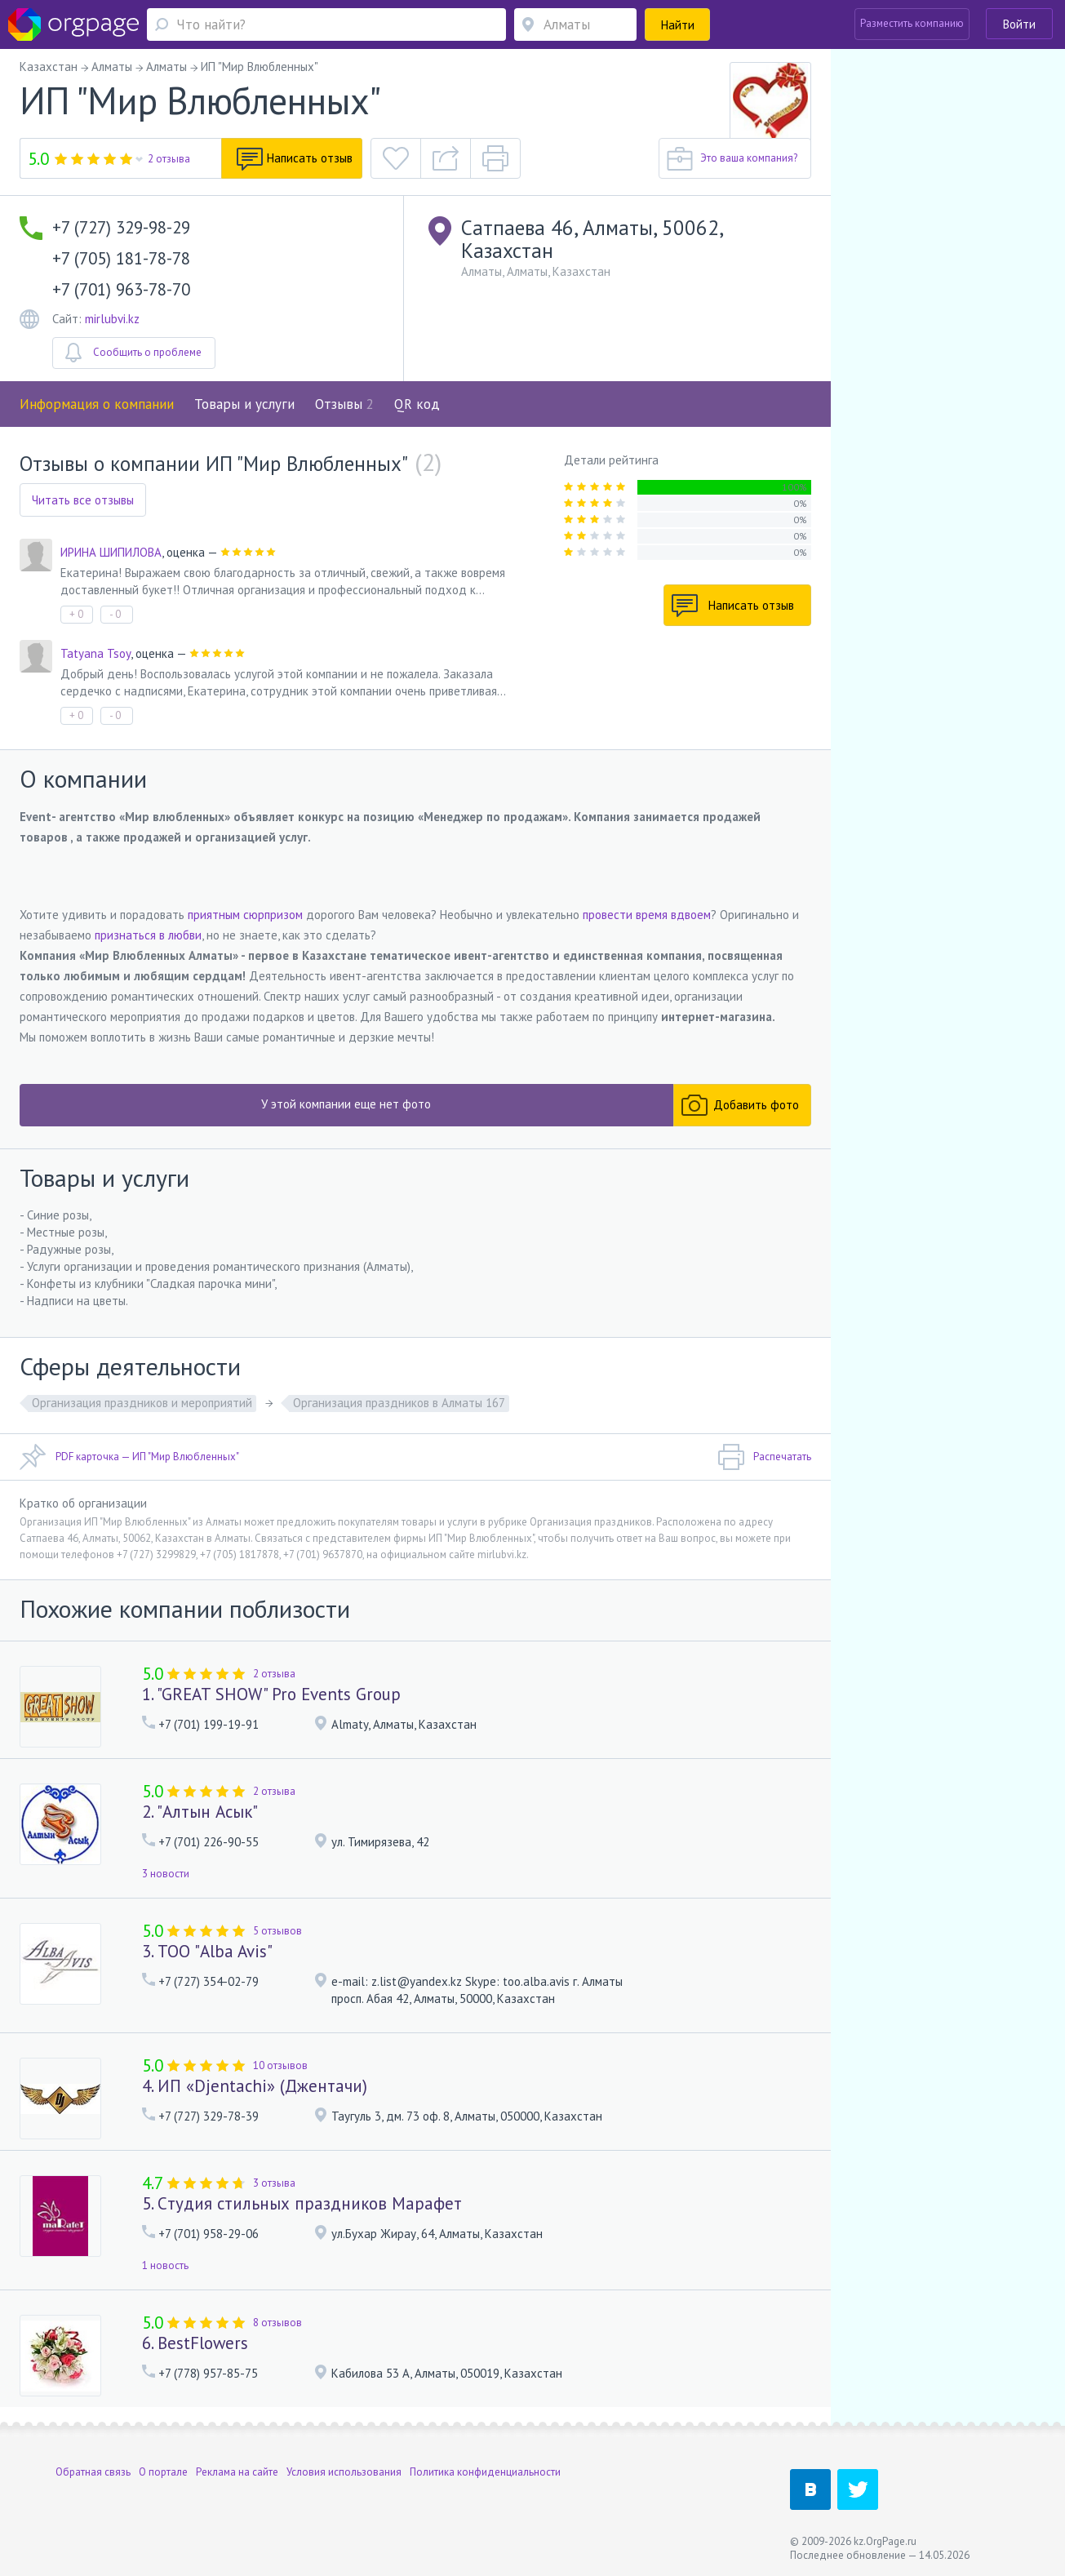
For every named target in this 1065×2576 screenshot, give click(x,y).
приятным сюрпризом (245, 914)
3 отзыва (274, 2183)
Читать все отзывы (83, 500)
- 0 (115, 614)
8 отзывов (277, 2323)
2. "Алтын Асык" (200, 1812)
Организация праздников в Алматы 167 (399, 1402)
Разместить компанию (912, 23)
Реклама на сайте (237, 2472)
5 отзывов (277, 1931)
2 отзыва (169, 159)
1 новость (165, 2265)
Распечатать (764, 1457)
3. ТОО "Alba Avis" (207, 1951)
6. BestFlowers (195, 2343)
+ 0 (76, 614)
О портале (163, 2472)
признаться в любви (148, 935)
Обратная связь (93, 2472)
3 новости (165, 1874)
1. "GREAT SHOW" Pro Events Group (271, 1694)
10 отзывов (280, 2065)
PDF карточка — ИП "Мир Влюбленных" (129, 1457)
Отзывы (344, 404)
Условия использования (344, 2472)
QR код (417, 404)
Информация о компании (97, 404)
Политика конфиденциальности (485, 2472)
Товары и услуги (244, 404)
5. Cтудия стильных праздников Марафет (302, 2203)
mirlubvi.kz (112, 318)
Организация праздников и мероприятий (142, 1402)
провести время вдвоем (647, 914)
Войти (1019, 24)
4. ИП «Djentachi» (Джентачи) (254, 2086)
